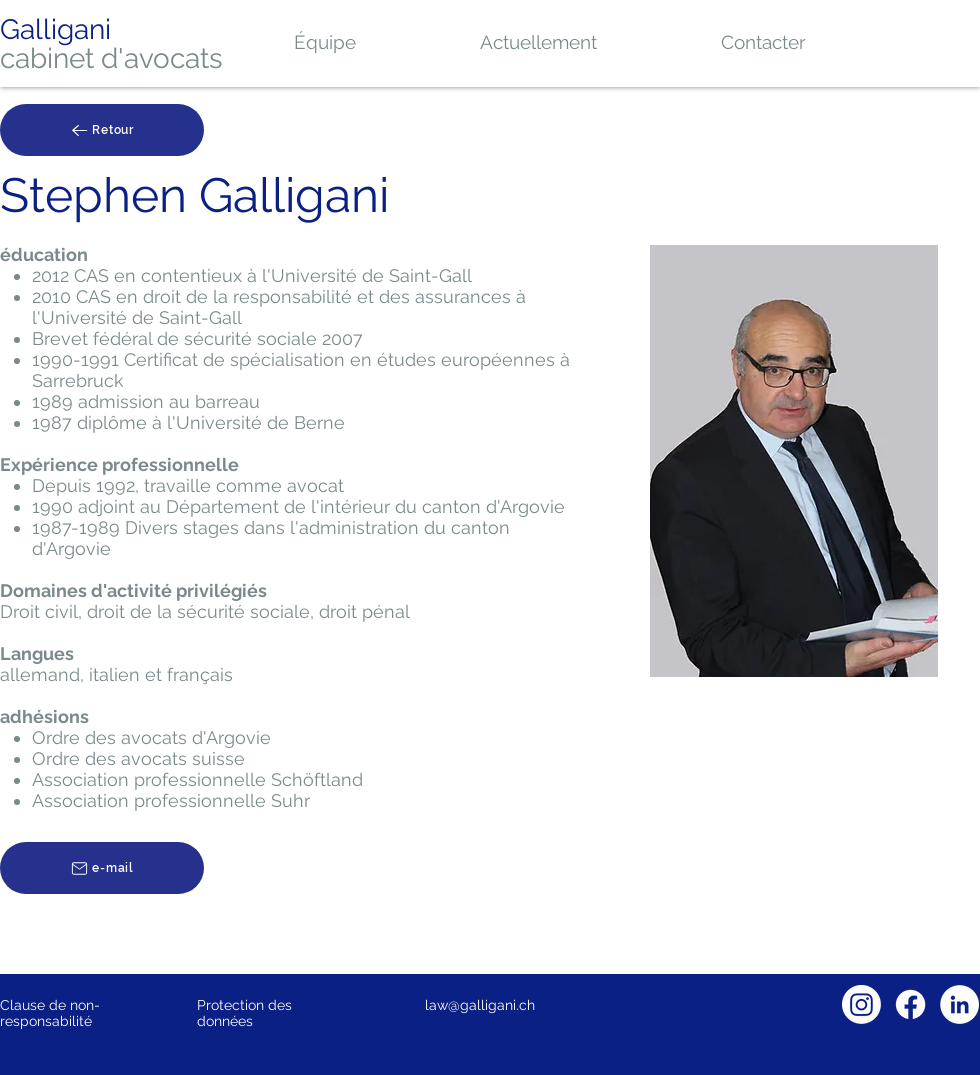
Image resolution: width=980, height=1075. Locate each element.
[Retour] (102, 130)
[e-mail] (102, 868)
